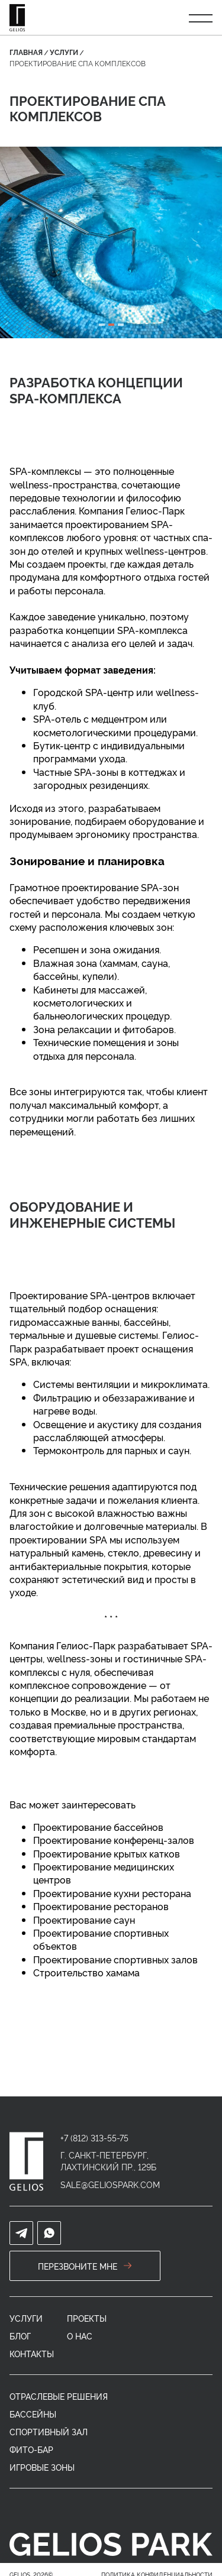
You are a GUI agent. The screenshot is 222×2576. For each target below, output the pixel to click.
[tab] (102, 324)
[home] (26, 2161)
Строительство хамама (86, 1972)
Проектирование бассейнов (98, 1826)
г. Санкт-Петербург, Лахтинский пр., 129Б (108, 2160)
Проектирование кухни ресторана (112, 1892)
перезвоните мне (85, 2265)
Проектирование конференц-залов (113, 1839)
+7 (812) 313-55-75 (94, 2137)
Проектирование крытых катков (106, 1853)
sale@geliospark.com (110, 2184)
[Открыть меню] (201, 18)
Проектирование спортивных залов (115, 1959)
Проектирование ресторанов (101, 1905)
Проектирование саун (84, 1919)
